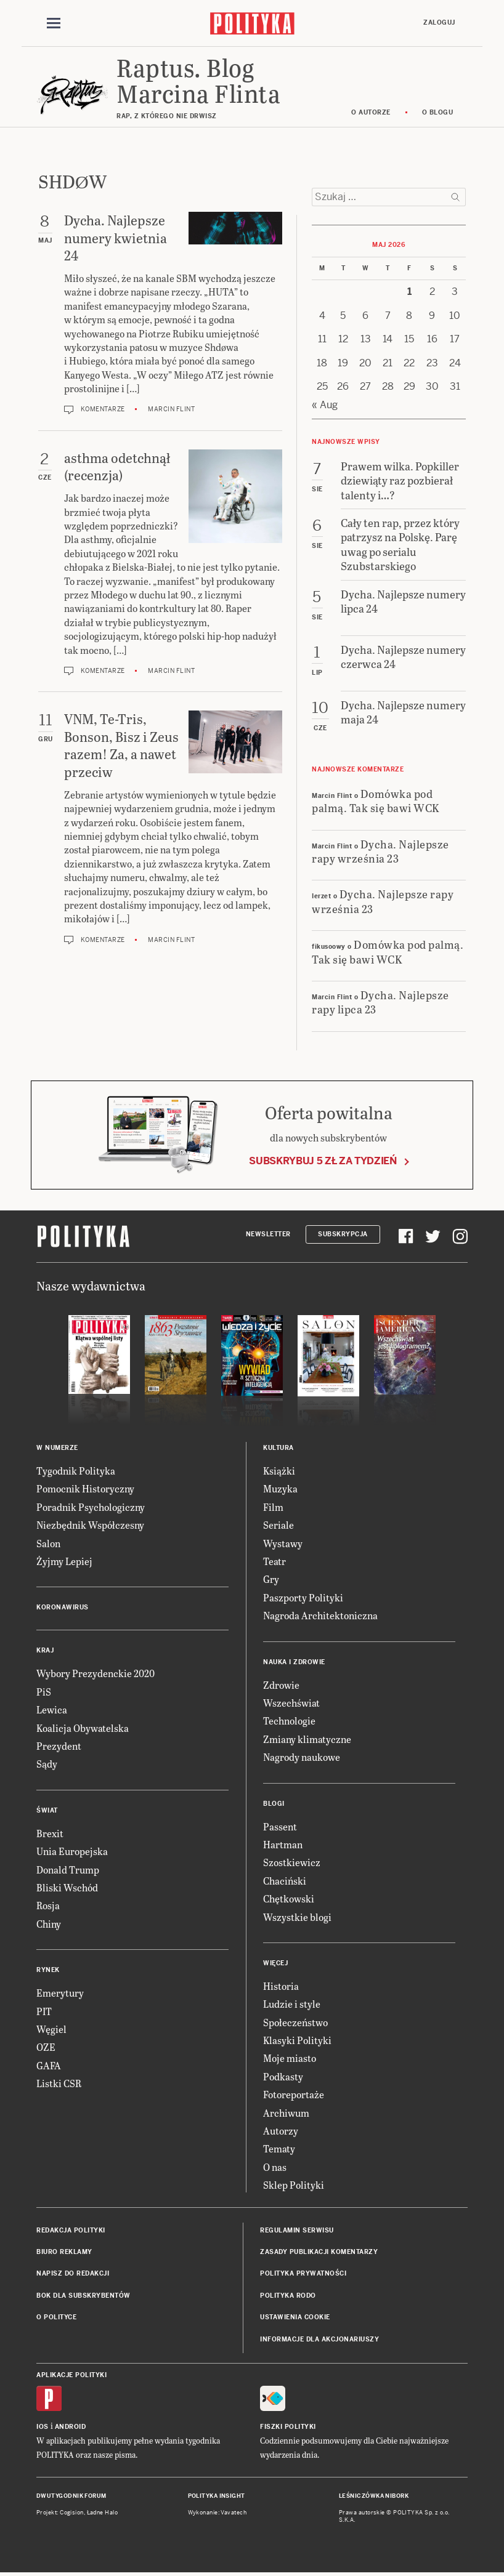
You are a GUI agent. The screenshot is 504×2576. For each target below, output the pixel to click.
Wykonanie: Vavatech (217, 2512)
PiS (43, 1691)
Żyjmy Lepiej (64, 1561)
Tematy (279, 2148)
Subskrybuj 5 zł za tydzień (323, 1160)
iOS (42, 2427)
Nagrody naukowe (301, 1757)
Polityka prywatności (303, 2273)
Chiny (48, 1924)
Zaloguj (439, 22)
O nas (275, 2167)
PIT (44, 2011)
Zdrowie (281, 1685)
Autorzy (280, 2130)
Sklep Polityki (293, 2185)
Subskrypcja (343, 1234)
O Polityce (56, 2317)
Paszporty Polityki (303, 1597)
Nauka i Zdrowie (294, 1662)
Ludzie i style (291, 2004)
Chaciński (284, 1881)
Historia (281, 1986)
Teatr (274, 1561)
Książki (279, 1470)
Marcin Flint (171, 409)
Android (70, 2427)
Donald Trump (67, 1869)
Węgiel (51, 2029)
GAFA (48, 2065)
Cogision (72, 2512)
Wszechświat (291, 1703)
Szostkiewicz (291, 1862)
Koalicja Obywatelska (82, 1728)
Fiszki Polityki (288, 2427)
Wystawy (283, 1543)
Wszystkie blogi (297, 1917)
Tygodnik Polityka (75, 1470)
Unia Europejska (72, 1851)
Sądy (46, 1764)
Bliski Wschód (67, 1887)
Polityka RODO (288, 2296)
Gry (271, 1579)
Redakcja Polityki (70, 2230)
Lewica (51, 1709)
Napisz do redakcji (72, 2273)
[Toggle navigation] (53, 23)
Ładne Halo (102, 2512)
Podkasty (283, 2076)
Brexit (49, 1833)
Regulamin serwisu (297, 2230)
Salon (48, 1543)
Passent (280, 1826)
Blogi (274, 1804)
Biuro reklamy (64, 2252)
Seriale (278, 1525)
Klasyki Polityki (297, 2040)
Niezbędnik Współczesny (90, 1525)
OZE (45, 2047)
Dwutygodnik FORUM (71, 2496)
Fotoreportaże (293, 2094)
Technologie (289, 1720)
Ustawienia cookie (295, 2317)
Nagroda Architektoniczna (320, 1615)
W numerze (57, 1448)
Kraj (45, 1650)
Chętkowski (288, 1898)
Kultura (278, 1448)
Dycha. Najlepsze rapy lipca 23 (380, 1001)
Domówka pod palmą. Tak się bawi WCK (376, 800)
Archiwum (286, 2113)
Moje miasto (289, 2058)
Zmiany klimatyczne (307, 1739)
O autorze (371, 112)
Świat (47, 1810)
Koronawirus (62, 1607)
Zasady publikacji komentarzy (319, 2252)
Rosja (48, 1905)
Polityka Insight (216, 2496)
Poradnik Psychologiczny (90, 1507)
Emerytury (60, 1993)
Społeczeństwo (295, 2022)
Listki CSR (58, 2083)
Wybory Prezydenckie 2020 (95, 1673)
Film (273, 1507)
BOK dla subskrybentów (83, 2296)
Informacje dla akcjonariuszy (319, 2339)
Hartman (283, 1844)
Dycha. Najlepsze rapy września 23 (380, 851)
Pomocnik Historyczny (85, 1488)
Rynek (48, 1970)
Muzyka (280, 1488)
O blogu (437, 112)
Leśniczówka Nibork (373, 2496)
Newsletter (268, 1234)
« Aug (325, 404)
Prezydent (58, 1746)
